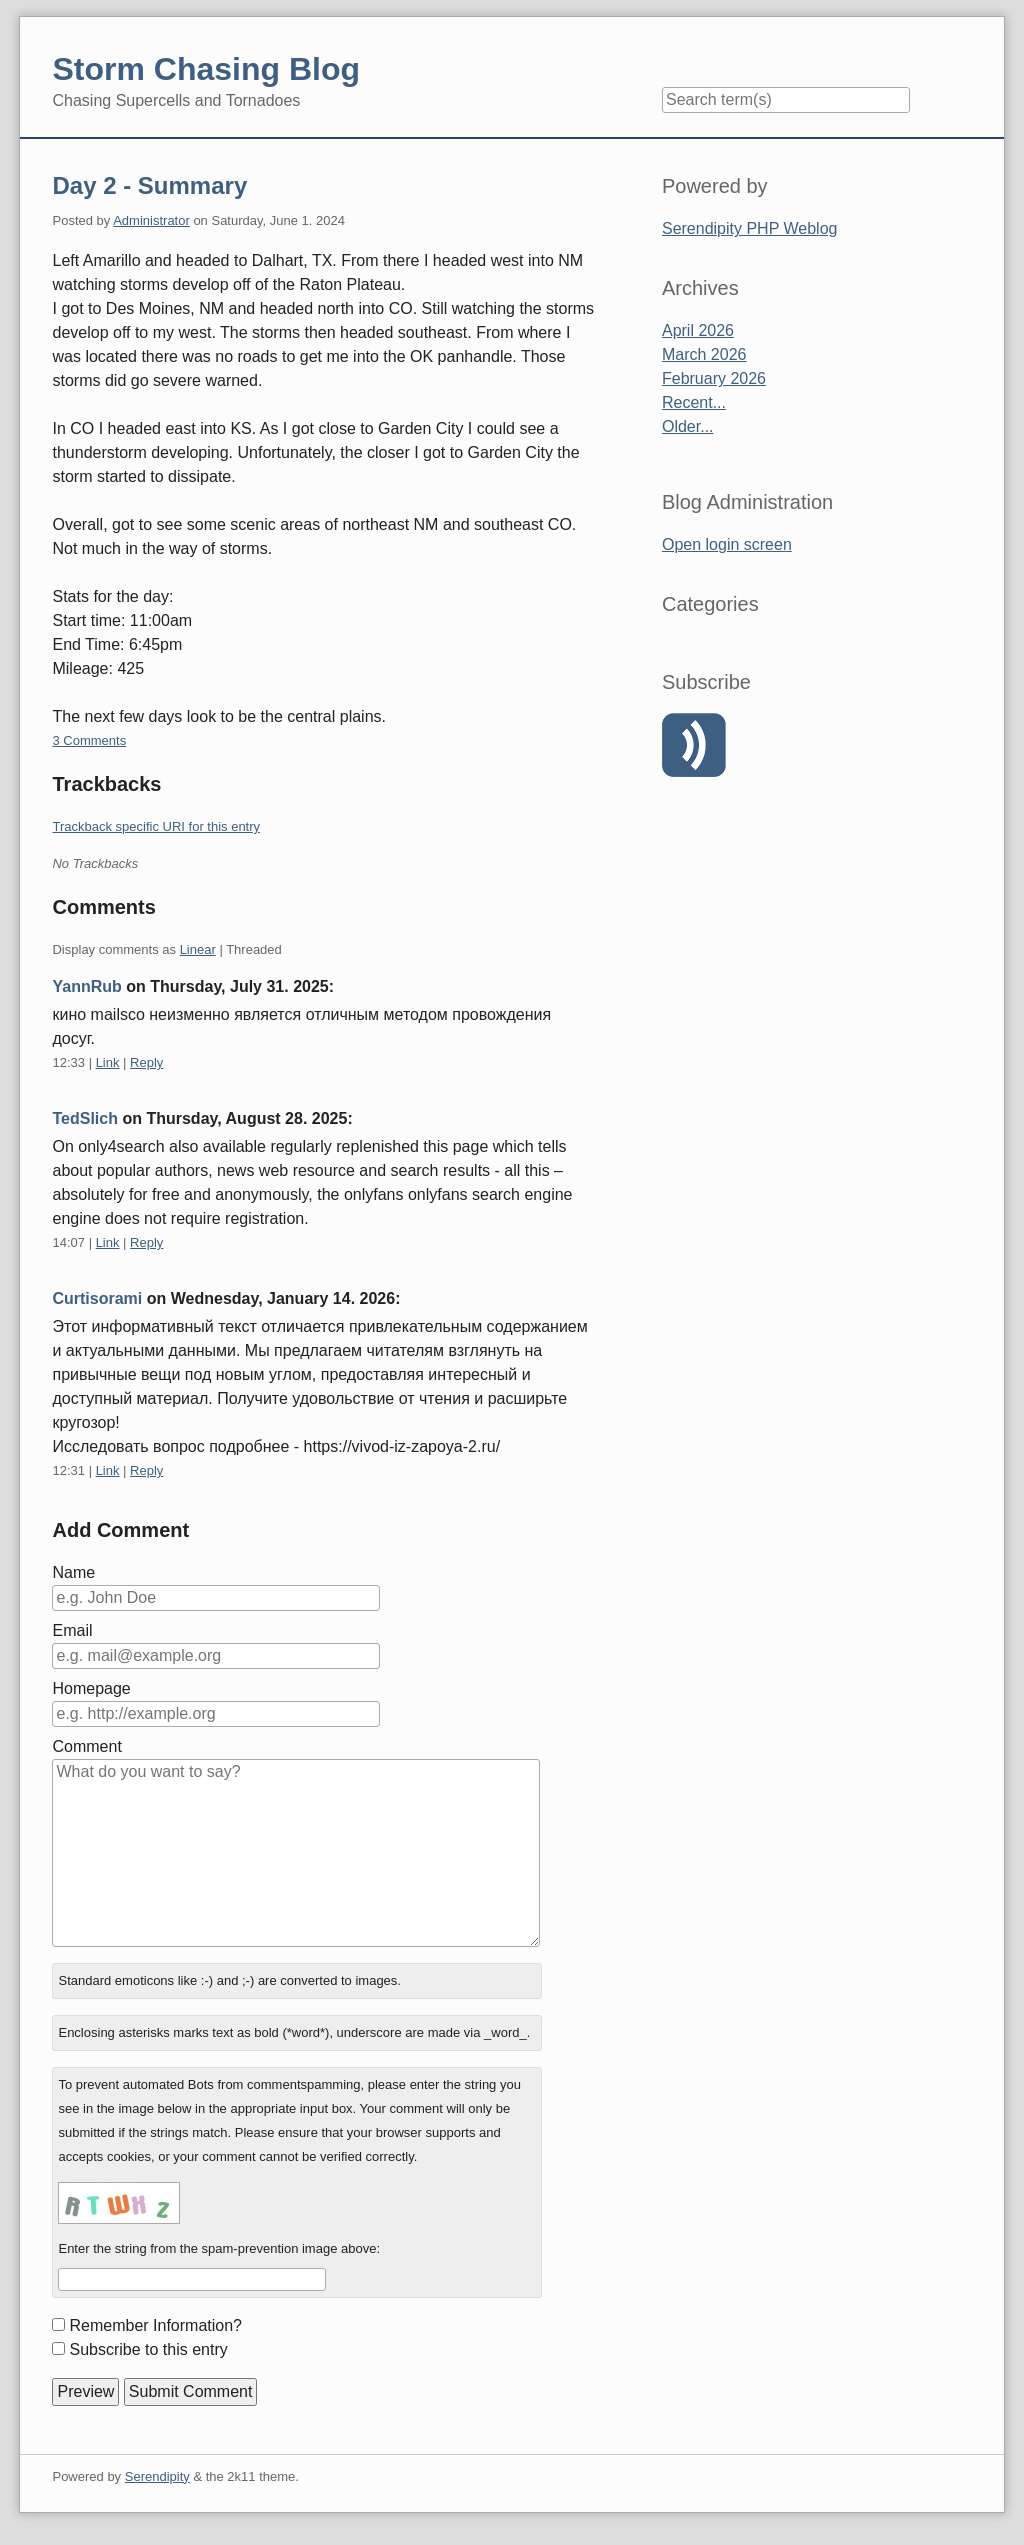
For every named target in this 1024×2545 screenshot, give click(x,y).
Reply (146, 1062)
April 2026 (698, 330)
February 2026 (714, 378)
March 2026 (704, 354)
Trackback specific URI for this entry (156, 826)
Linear (198, 949)
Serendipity (157, 2476)
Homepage (91, 1688)
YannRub (86, 986)
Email (72, 1630)
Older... (688, 426)
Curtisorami (97, 1298)
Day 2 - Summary (149, 185)
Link (108, 1062)
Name (73, 1572)
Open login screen (727, 544)
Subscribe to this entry (148, 2349)
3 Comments (89, 740)
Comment (86, 1746)
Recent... (694, 402)
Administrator (151, 220)
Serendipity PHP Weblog (750, 228)
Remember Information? (155, 2325)
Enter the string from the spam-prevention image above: (219, 2248)
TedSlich (85, 1118)
